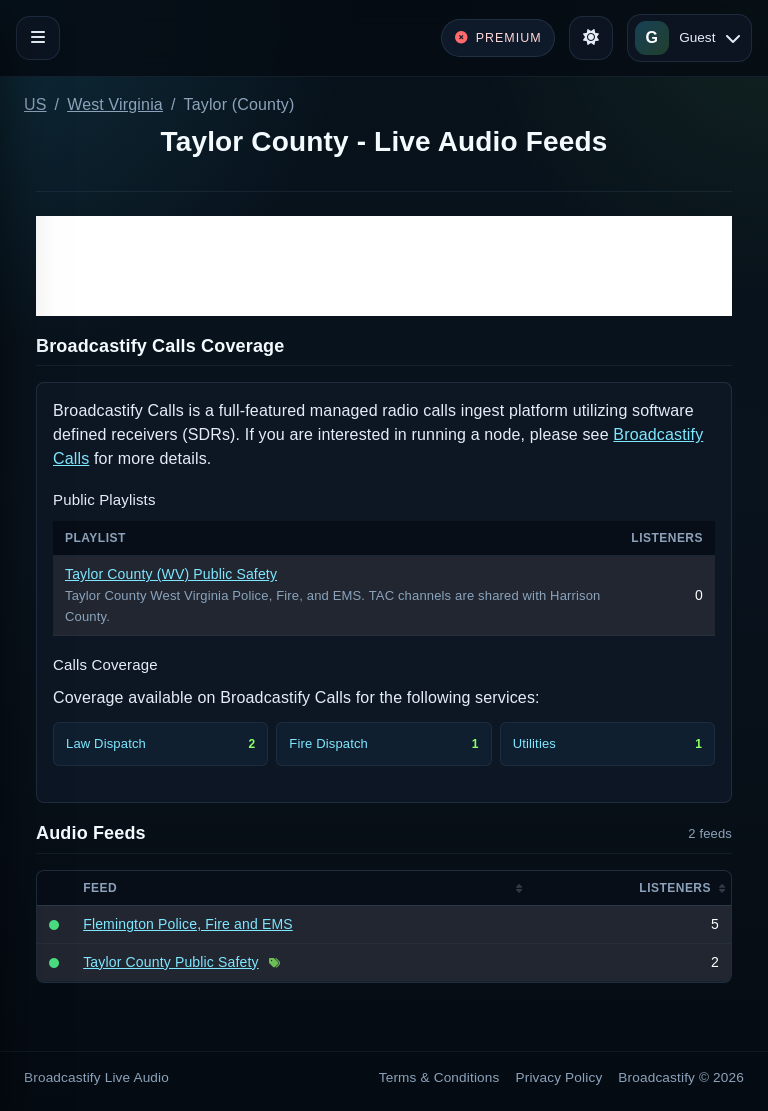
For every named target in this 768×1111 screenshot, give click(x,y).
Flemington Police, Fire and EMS (188, 924)
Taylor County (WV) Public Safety (171, 574)
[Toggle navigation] (38, 38)
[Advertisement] (384, 266)
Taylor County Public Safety (171, 962)
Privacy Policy (559, 1077)
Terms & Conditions (439, 1077)
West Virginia (115, 104)
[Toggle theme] (591, 38)
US (35, 104)
